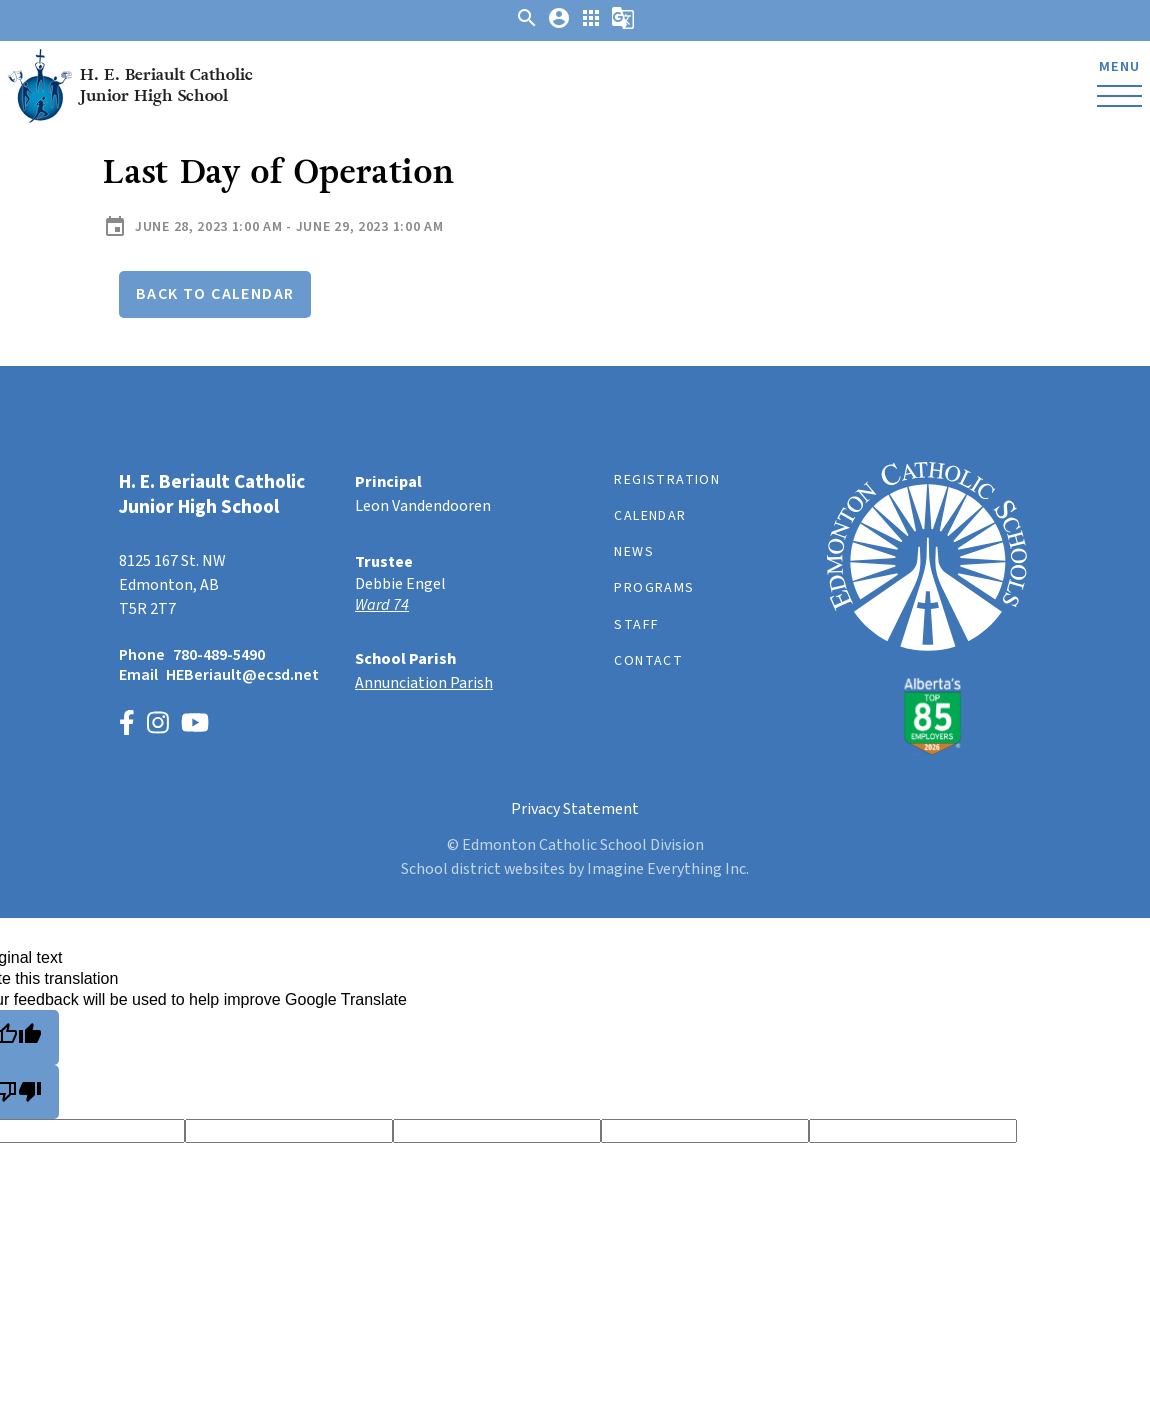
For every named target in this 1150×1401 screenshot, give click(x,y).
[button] (527, 25)
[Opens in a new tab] (457, 605)
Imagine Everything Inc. (668, 869)
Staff (636, 625)
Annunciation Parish (424, 683)
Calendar (650, 516)
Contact (648, 661)
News (634, 552)
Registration (667, 480)
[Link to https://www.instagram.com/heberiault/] (158, 725)
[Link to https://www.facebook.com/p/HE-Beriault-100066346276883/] (127, 725)
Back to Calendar (215, 294)
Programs (654, 588)
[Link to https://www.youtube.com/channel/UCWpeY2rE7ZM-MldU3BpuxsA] (195, 725)
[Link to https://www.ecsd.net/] (927, 750)
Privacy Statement (575, 809)
